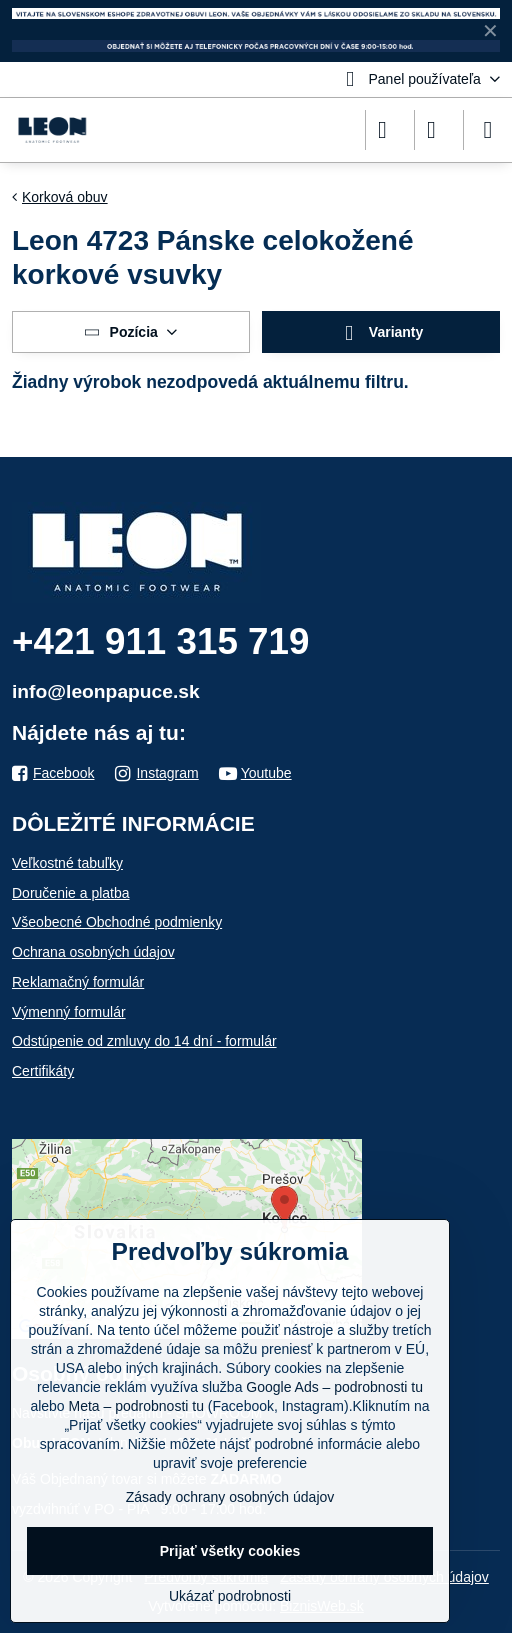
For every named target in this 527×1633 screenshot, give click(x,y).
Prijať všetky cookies (230, 1551)
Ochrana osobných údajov (93, 952)
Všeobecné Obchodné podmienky (117, 922)
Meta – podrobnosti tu (136, 1406)
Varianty (381, 333)
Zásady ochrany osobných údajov (230, 1497)
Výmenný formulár (69, 1012)
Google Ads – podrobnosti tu (334, 1387)
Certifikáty (43, 1071)
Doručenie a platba (71, 893)
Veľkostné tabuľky (67, 863)
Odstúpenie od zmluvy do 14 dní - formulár (144, 1041)
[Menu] (488, 130)
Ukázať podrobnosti (230, 1596)
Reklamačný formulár (78, 982)
